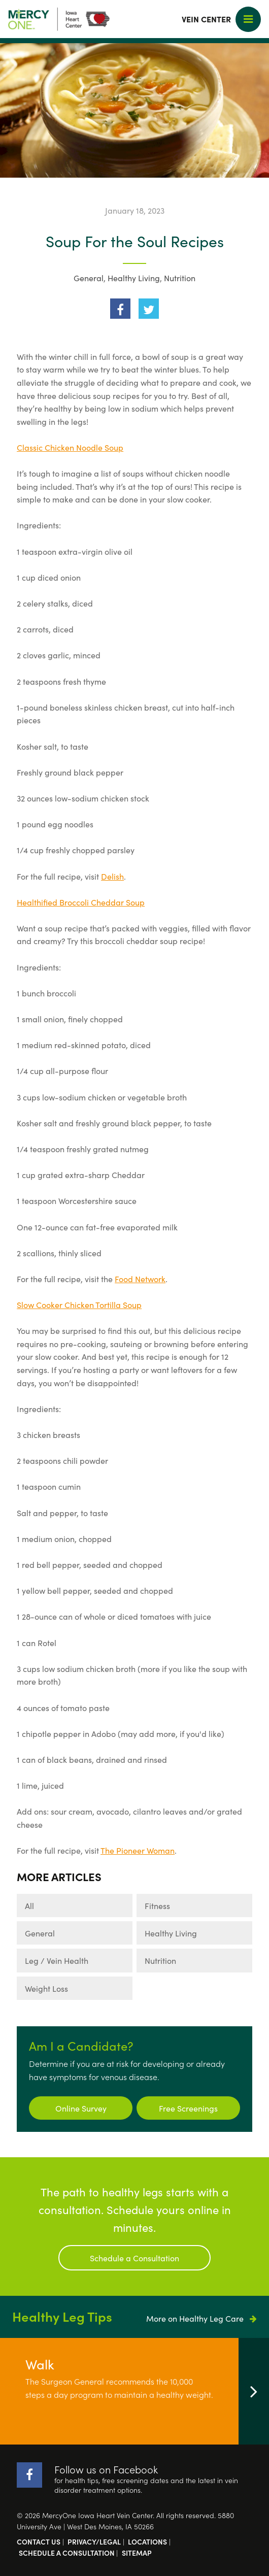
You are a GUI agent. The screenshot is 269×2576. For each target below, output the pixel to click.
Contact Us (38, 2541)
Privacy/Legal (94, 2541)
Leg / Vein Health (56, 1960)
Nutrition (179, 277)
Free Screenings (188, 2108)
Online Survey (81, 2108)
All (29, 1905)
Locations (147, 2541)
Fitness (157, 1905)
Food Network (140, 1278)
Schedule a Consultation (134, 2257)
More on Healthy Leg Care (201, 2318)
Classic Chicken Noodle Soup (70, 447)
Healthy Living (134, 277)
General (89, 277)
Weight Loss (46, 1988)
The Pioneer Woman (137, 1850)
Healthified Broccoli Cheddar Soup (81, 902)
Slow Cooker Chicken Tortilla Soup (79, 1304)
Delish (112, 876)
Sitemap (137, 2553)
